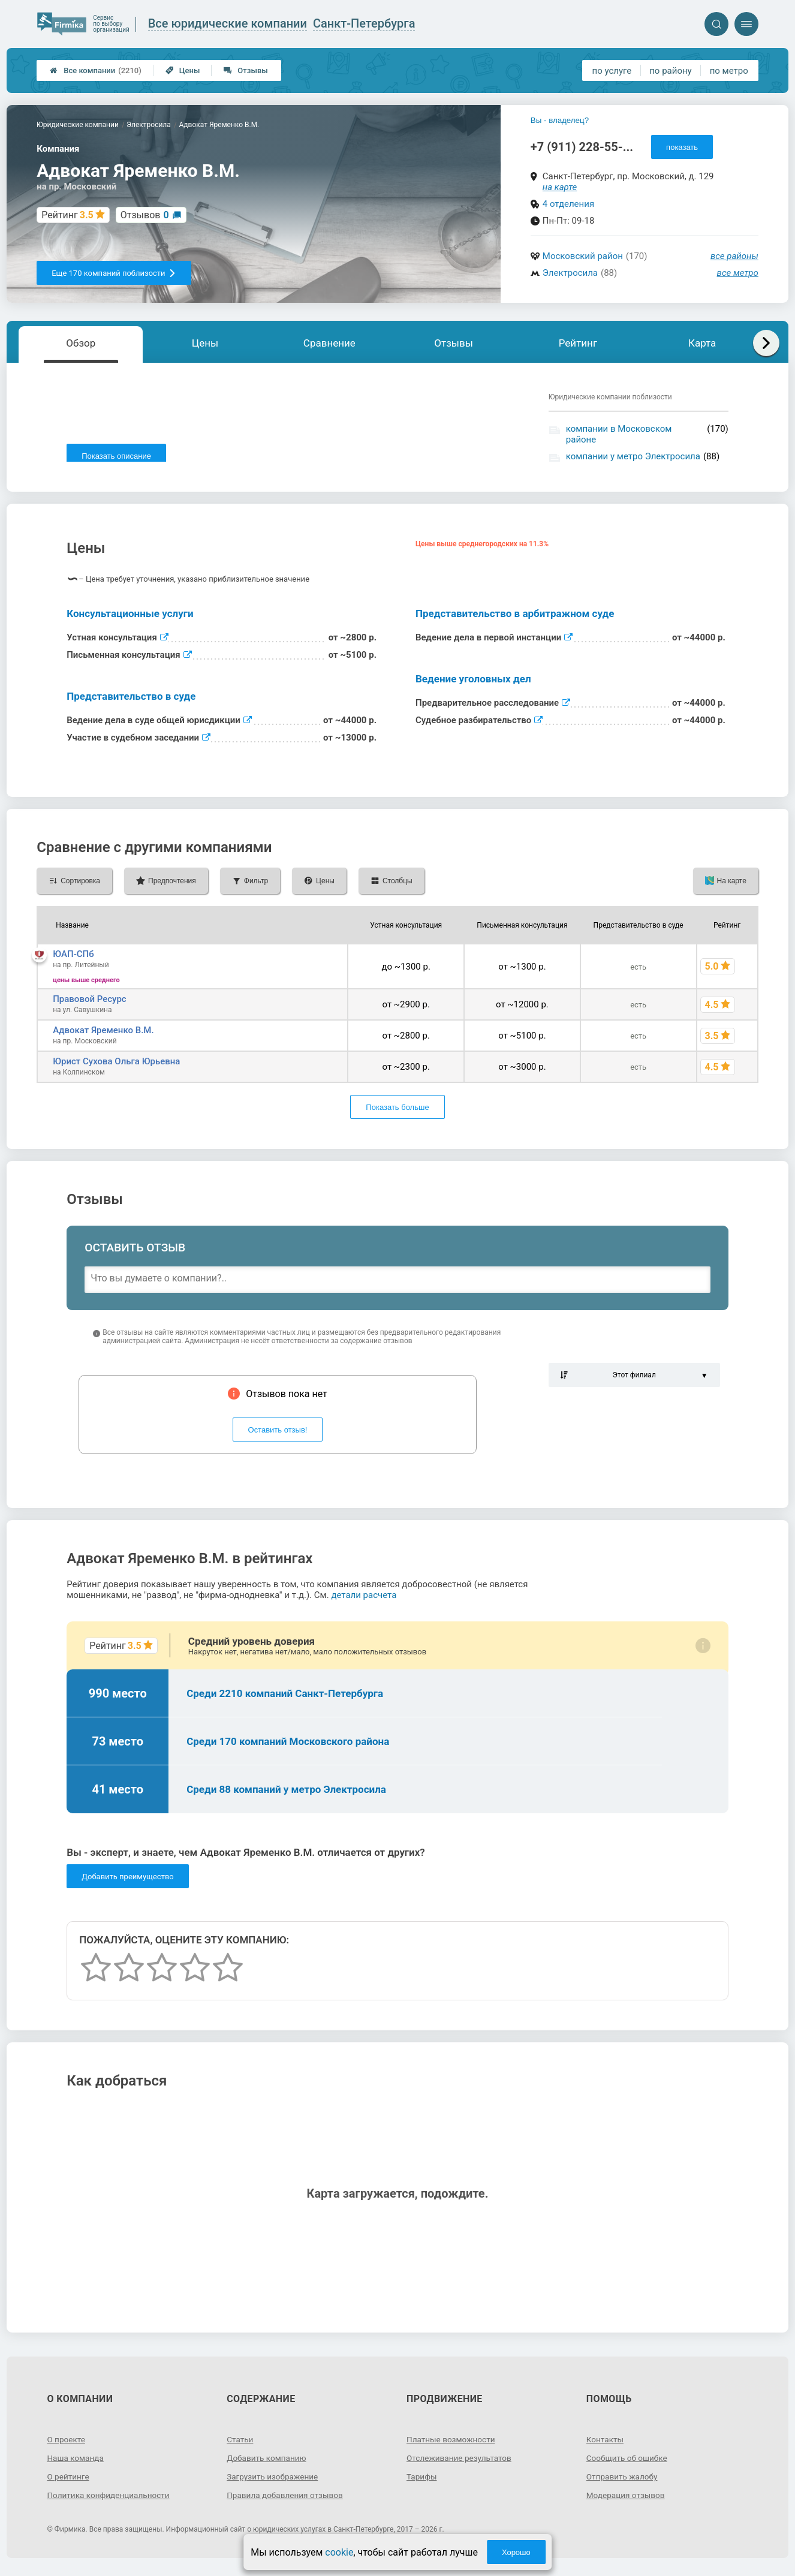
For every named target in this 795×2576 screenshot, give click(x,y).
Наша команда (76, 2464)
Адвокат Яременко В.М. (103, 1036)
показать (682, 147)
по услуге (612, 70)
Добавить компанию (268, 2464)
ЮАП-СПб (73, 960)
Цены (182, 70)
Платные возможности (452, 2445)
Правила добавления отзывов (287, 2501)
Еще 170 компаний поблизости (114, 273)
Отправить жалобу (623, 2482)
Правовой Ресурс (89, 1005)
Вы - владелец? (560, 120)
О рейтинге (69, 2482)
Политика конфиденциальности (110, 2501)
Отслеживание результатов (460, 2464)
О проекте (66, 2445)
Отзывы (245, 70)
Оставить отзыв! (278, 1435)
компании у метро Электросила (633, 456)
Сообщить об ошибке (628, 2464)
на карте (560, 187)
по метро (729, 70)
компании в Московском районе (619, 434)
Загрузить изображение (274, 2482)
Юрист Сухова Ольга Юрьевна (116, 1067)
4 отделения (568, 203)
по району (670, 70)
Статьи (240, 2445)
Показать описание (116, 456)
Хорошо (516, 2552)
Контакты (605, 2445)
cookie (339, 2552)
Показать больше (397, 1113)
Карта (702, 343)
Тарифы (422, 2482)
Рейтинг (578, 343)
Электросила (570, 272)
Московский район (583, 256)
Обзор (80, 343)
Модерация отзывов (626, 2501)
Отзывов (145, 215)
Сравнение (329, 343)
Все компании (95, 70)
